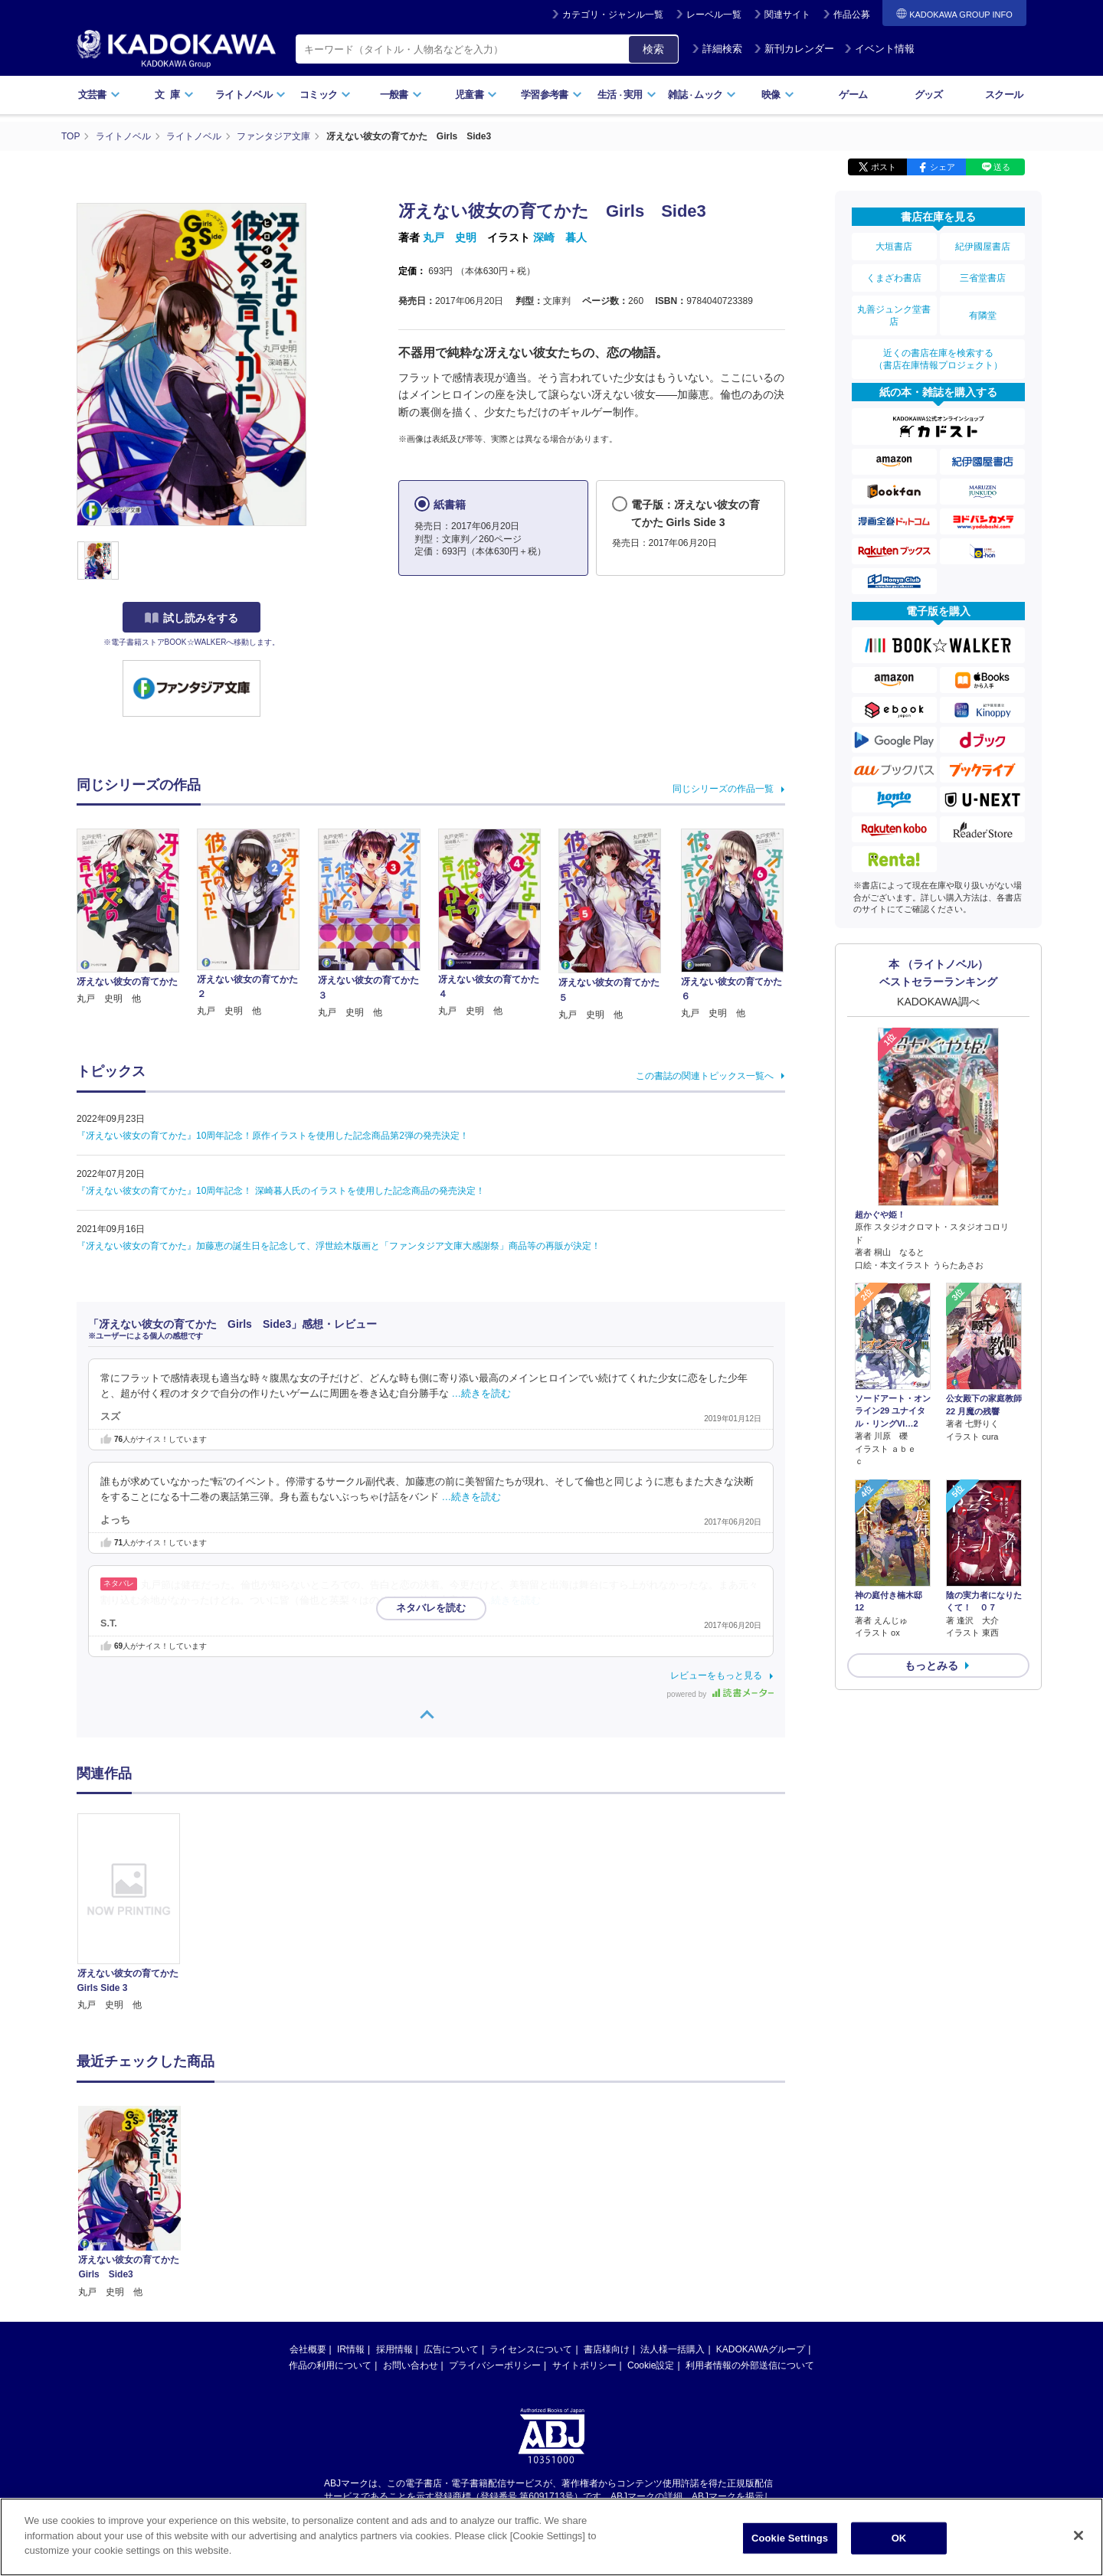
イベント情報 (879, 48)
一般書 (401, 94)
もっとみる (931, 1665)
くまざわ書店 (893, 278)
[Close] (1078, 2535)
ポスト (883, 167)
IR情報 (351, 2349)
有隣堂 (983, 315)
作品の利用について (330, 2365)
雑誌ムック (702, 94)
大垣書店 (894, 246)
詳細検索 (717, 48)
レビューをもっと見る (716, 1675)
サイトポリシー (584, 2365)
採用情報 (394, 2349)
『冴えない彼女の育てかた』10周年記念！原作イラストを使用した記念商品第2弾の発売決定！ (273, 1135)
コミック (325, 94)
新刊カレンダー (794, 48)
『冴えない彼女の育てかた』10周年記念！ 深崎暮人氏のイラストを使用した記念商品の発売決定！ (281, 1190)
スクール (1004, 94)
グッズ (929, 94)
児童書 (476, 94)
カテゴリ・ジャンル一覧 (612, 14)
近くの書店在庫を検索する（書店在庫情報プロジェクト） (938, 359)
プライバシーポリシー (495, 2365)
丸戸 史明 (449, 237)
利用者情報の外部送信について (750, 2365)
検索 (653, 49)
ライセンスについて (530, 2349)
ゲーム (853, 94)
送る (1001, 167)
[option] (137, 1912)
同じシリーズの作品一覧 (723, 788)
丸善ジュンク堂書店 (894, 315)
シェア (942, 167)
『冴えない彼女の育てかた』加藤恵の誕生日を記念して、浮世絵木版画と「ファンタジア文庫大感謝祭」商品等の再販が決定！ (339, 1246)
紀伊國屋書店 (982, 246)
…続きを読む (482, 1393)
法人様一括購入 (672, 2349)
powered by (720, 1694)
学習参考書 (551, 94)
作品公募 (851, 14)
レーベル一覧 (713, 14)
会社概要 (308, 2349)
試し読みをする (191, 618)
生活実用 (626, 94)
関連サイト (787, 14)
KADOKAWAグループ (760, 2349)
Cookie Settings (789, 2538)
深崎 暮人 (560, 237)
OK (899, 2538)
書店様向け (607, 2349)
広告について (451, 2349)
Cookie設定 (650, 2365)
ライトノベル (250, 94)
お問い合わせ (410, 2365)
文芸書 (99, 94)
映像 (777, 94)
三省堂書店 (983, 278)
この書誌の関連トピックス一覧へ (705, 1076)
